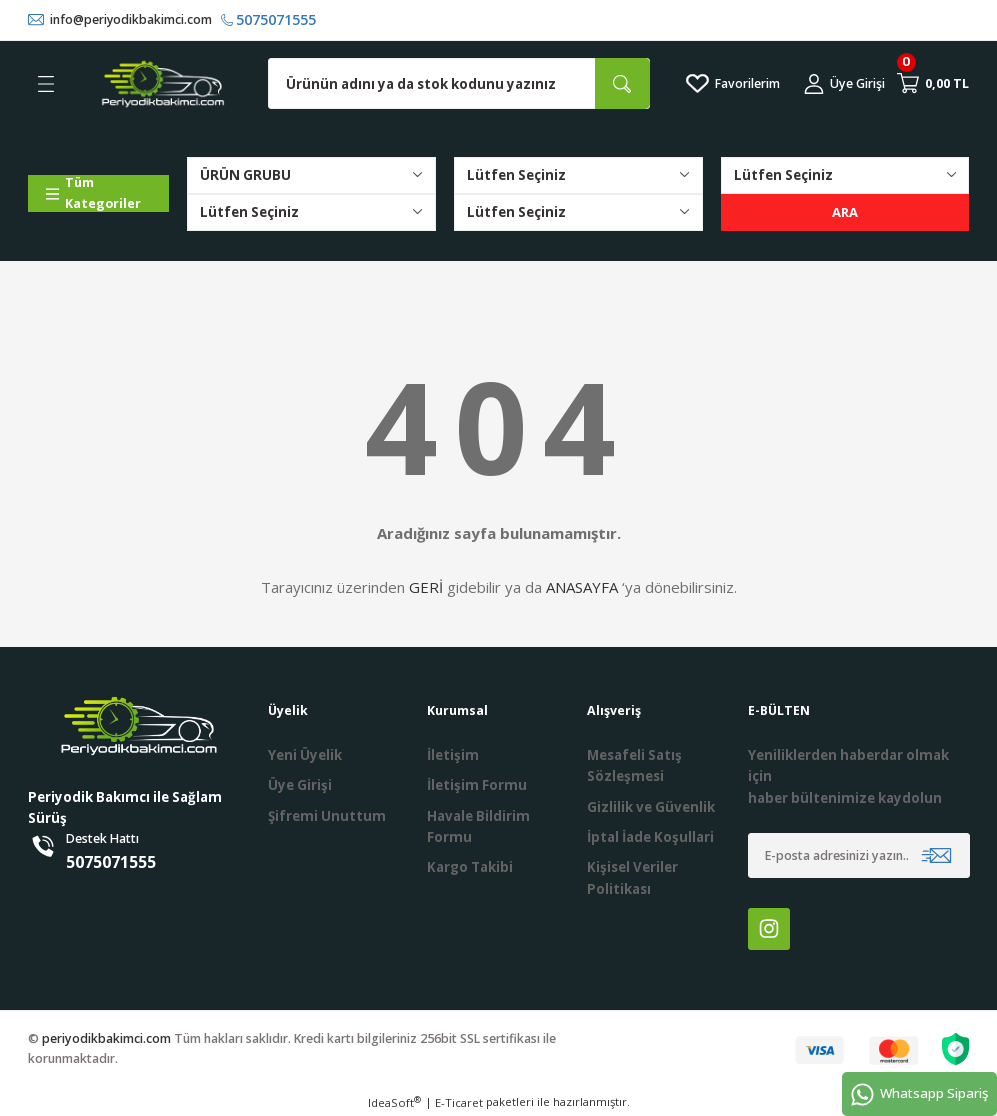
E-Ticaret (459, 1102)
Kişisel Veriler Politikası (632, 877)
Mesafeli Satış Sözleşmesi (634, 765)
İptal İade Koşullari (650, 837)
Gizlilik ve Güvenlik (651, 807)
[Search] (459, 84)
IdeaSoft (394, 1102)
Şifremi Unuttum (327, 816)
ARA (845, 212)
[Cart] (933, 84)
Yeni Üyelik (305, 755)
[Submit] (936, 855)
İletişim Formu (477, 786)
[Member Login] (844, 84)
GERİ (426, 587)
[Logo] (163, 84)
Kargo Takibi (470, 867)
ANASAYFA (582, 587)
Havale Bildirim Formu (478, 826)
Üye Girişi (300, 786)
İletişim (453, 755)
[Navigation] (99, 193)
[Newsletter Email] (859, 855)
